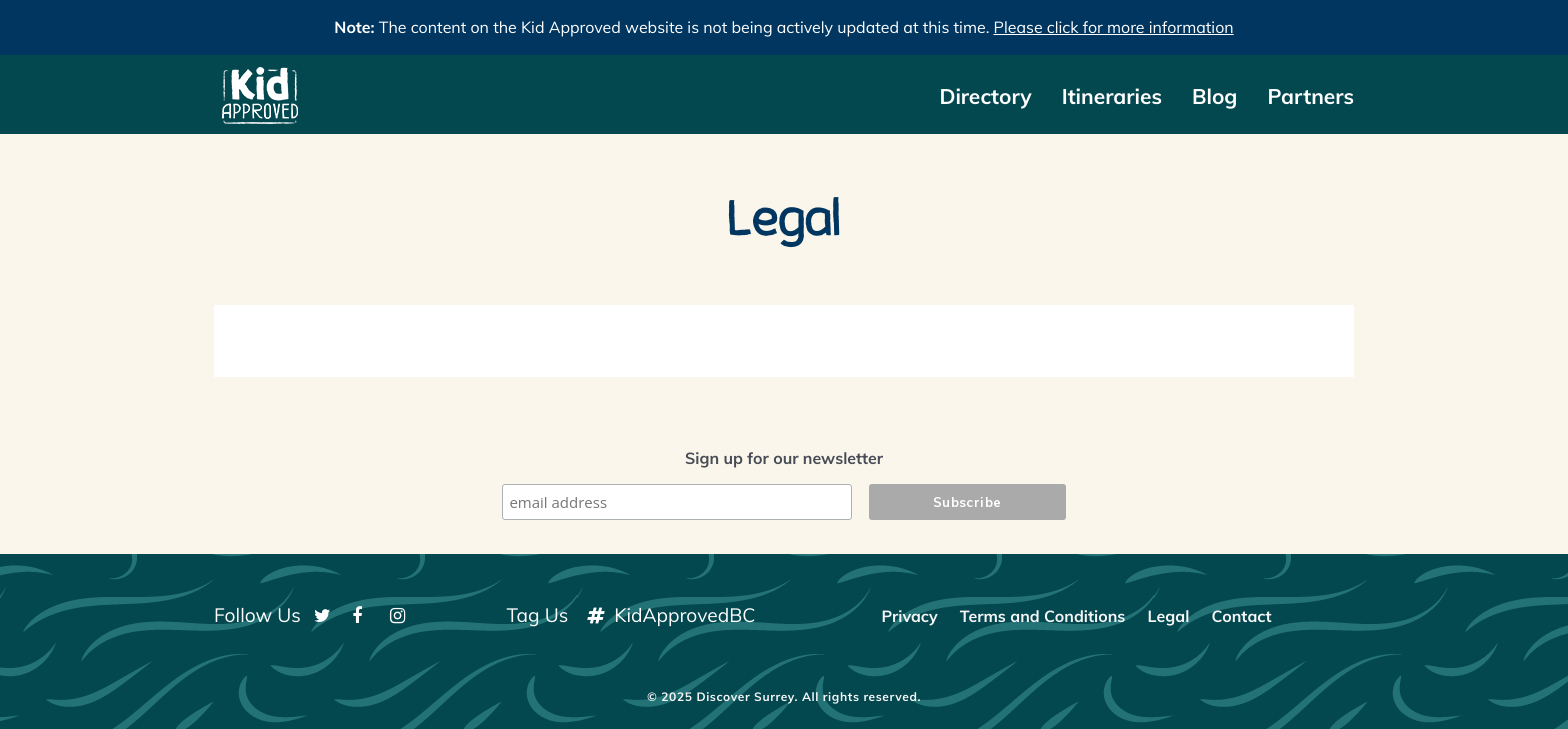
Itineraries (1112, 97)
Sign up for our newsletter (784, 458)
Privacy (909, 616)
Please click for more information (1114, 27)
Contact (1241, 616)
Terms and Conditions (1043, 616)
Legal (1169, 616)
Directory (985, 97)
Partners (1310, 97)
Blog (1214, 97)
